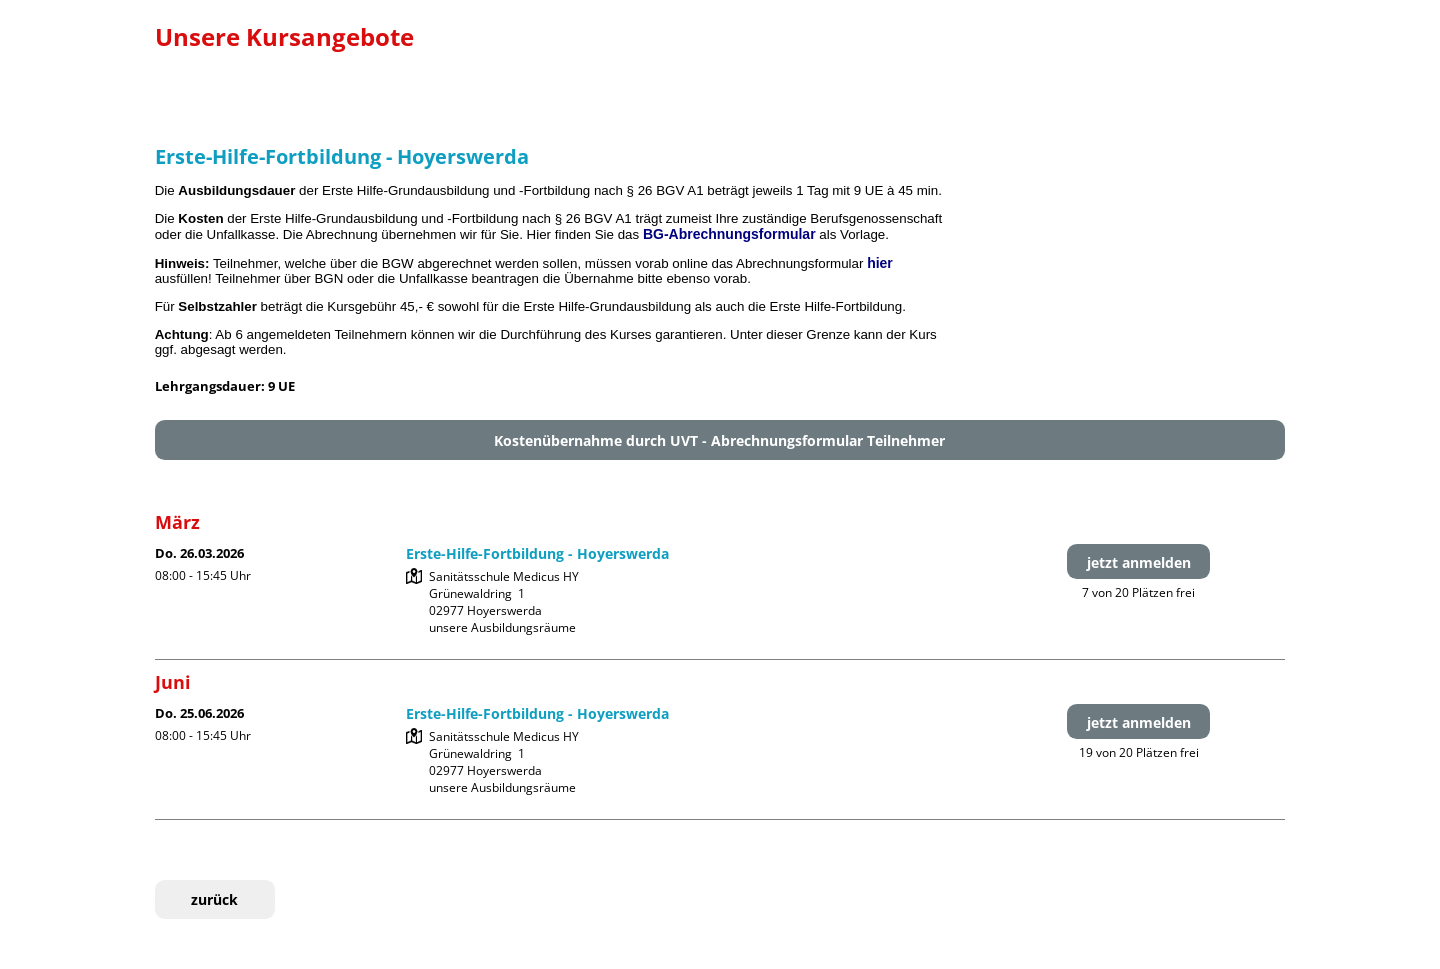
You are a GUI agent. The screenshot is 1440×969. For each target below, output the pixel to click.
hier (880, 263)
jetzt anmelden (1139, 562)
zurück (214, 899)
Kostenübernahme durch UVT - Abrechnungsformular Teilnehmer (719, 440)
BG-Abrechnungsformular (729, 234)
